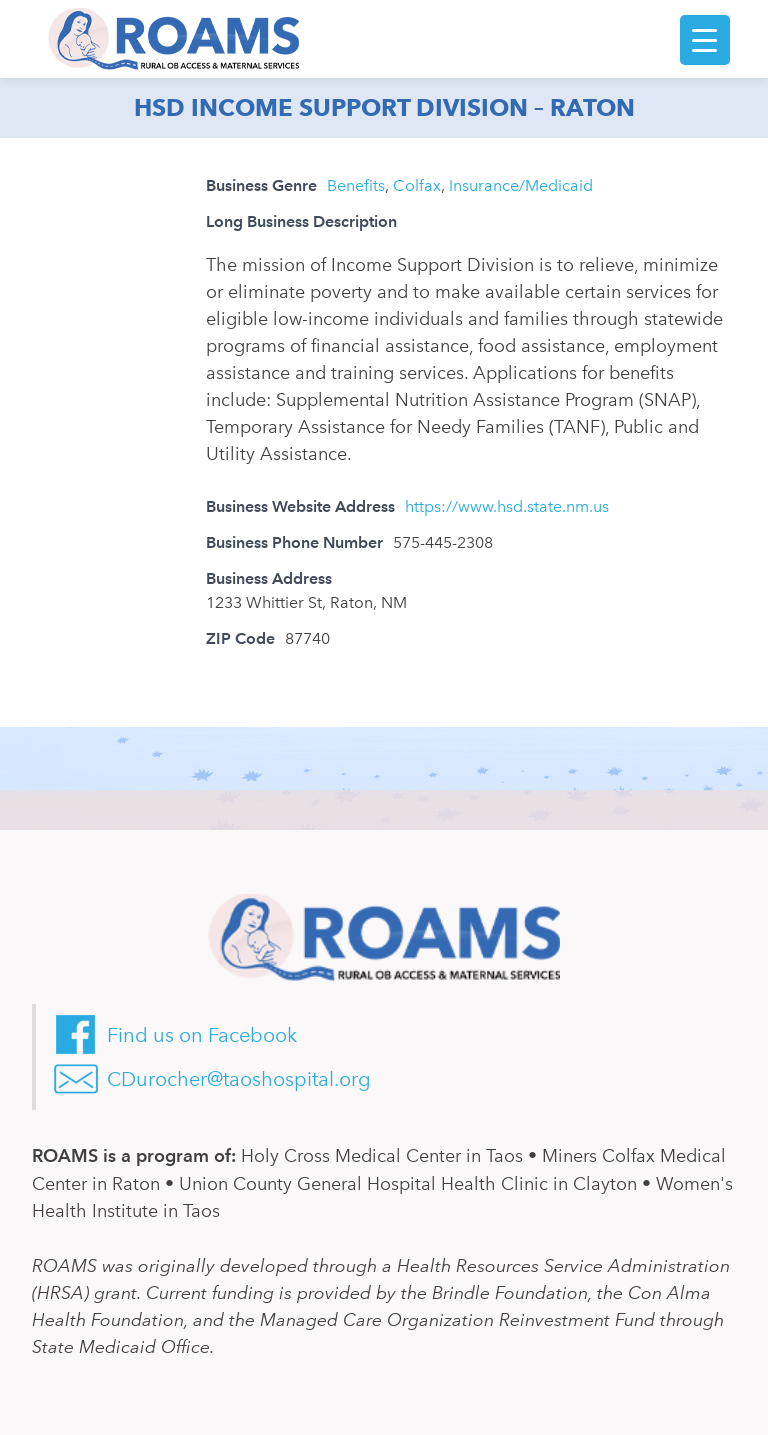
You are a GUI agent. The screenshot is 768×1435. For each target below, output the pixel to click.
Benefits (356, 185)
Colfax (417, 185)
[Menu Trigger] (705, 40)
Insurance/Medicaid (521, 185)
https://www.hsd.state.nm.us (507, 506)
